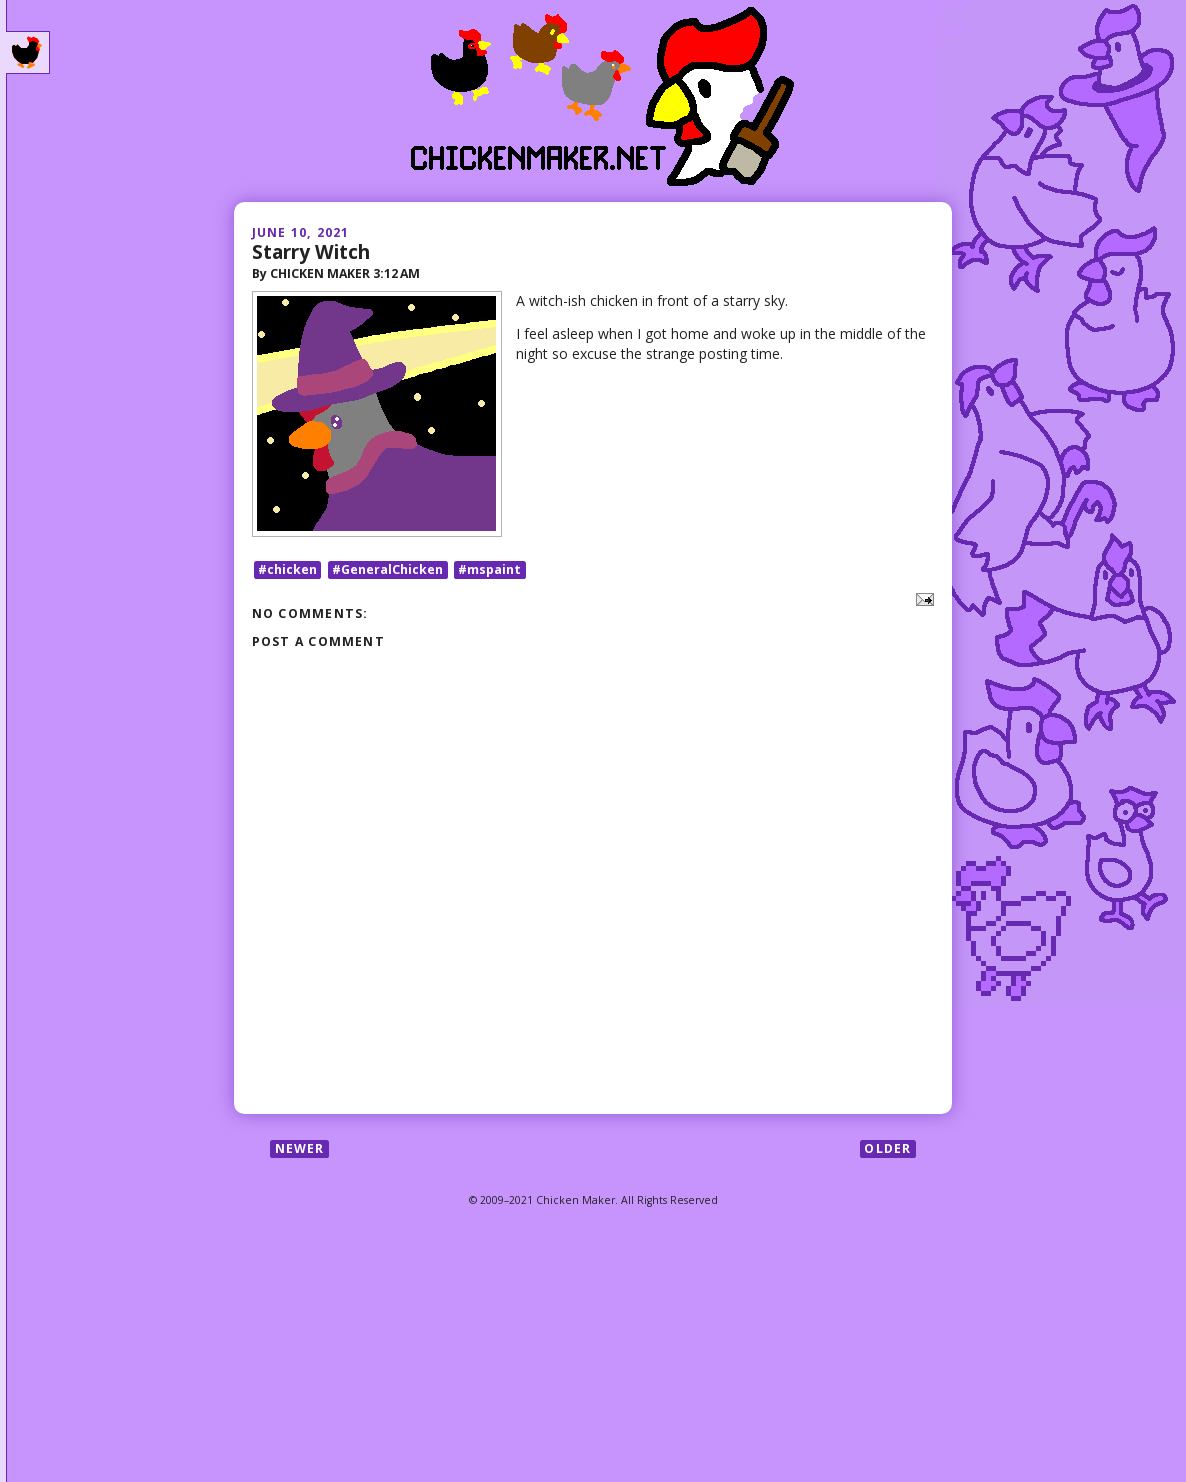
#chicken (287, 569)
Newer (300, 1148)
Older (887, 1148)
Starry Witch (311, 251)
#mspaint (489, 569)
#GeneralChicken (387, 569)
